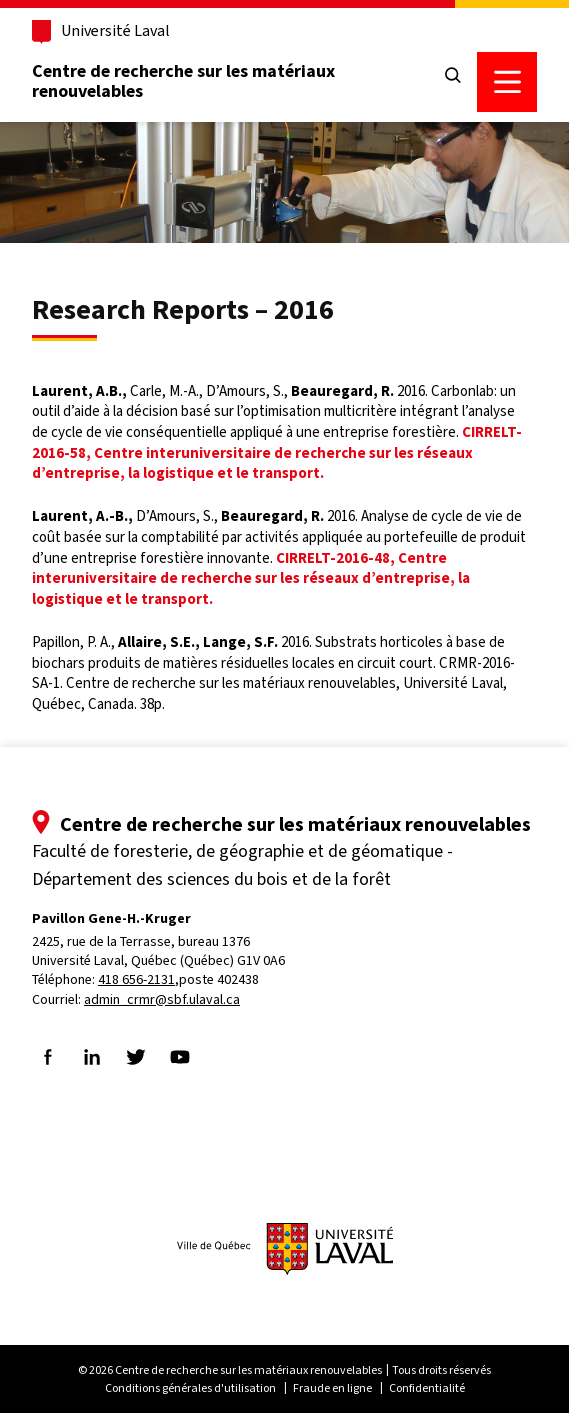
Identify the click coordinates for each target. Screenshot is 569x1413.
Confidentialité (427, 1388)
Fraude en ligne (332, 1388)
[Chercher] (453, 76)
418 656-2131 (136, 979)
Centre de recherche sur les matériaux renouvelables (183, 81)
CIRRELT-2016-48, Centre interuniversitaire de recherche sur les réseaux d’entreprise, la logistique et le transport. (251, 578)
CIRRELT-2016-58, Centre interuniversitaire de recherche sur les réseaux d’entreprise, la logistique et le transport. (277, 452)
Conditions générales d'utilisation (190, 1388)
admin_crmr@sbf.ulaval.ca (162, 999)
